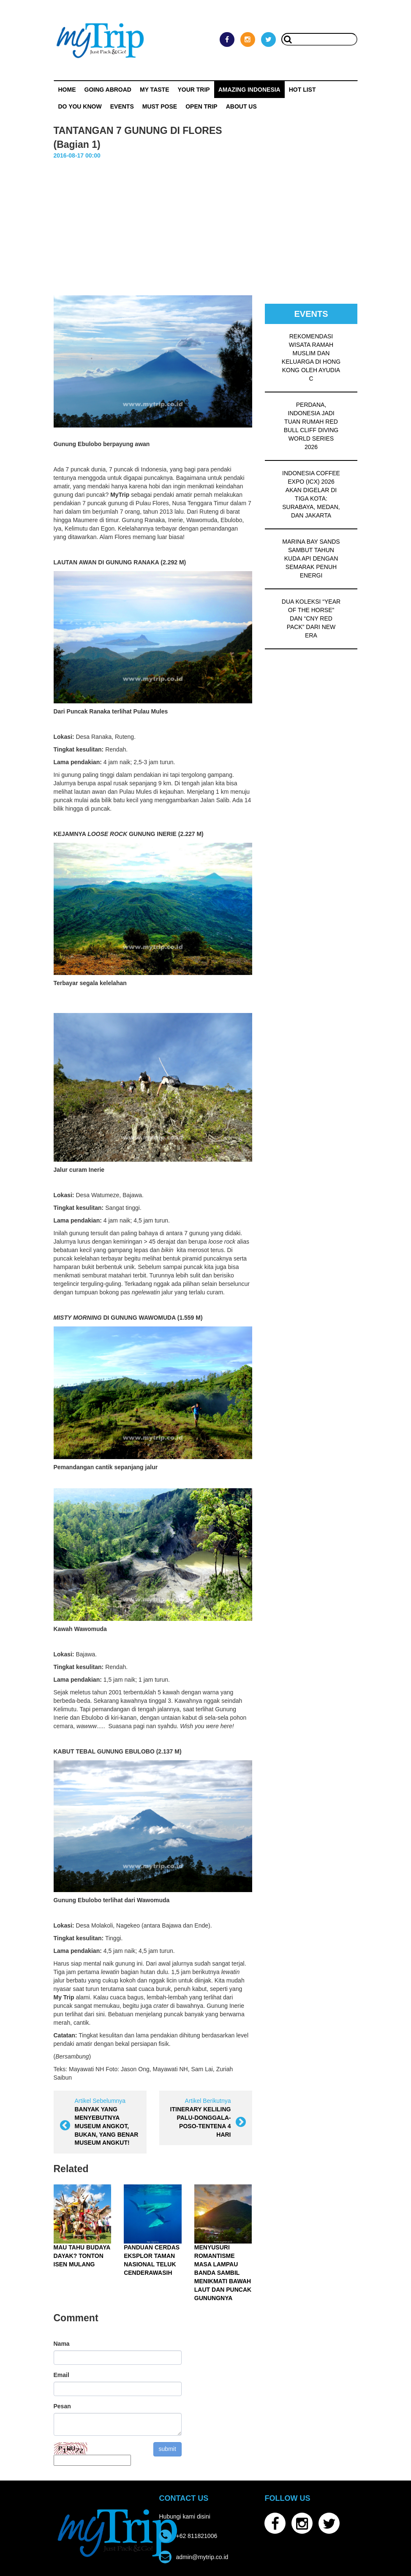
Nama (62, 2343)
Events (122, 106)
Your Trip (193, 89)
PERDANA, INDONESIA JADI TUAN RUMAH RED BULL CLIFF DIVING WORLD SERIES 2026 (311, 425)
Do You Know (80, 106)
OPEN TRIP (201, 106)
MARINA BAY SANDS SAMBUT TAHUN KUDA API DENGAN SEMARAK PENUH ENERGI (311, 558)
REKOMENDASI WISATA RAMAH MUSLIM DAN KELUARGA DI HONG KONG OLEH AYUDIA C (311, 357)
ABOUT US (241, 106)
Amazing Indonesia (249, 89)
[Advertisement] (206, 223)
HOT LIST (302, 89)
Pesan (62, 2406)
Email (61, 2375)
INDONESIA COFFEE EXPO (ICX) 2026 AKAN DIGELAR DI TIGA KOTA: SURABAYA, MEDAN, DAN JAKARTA (311, 494)
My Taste (154, 89)
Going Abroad (107, 89)
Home (67, 89)
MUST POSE (159, 106)
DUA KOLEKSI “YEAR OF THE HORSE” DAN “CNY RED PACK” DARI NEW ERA (311, 618)
